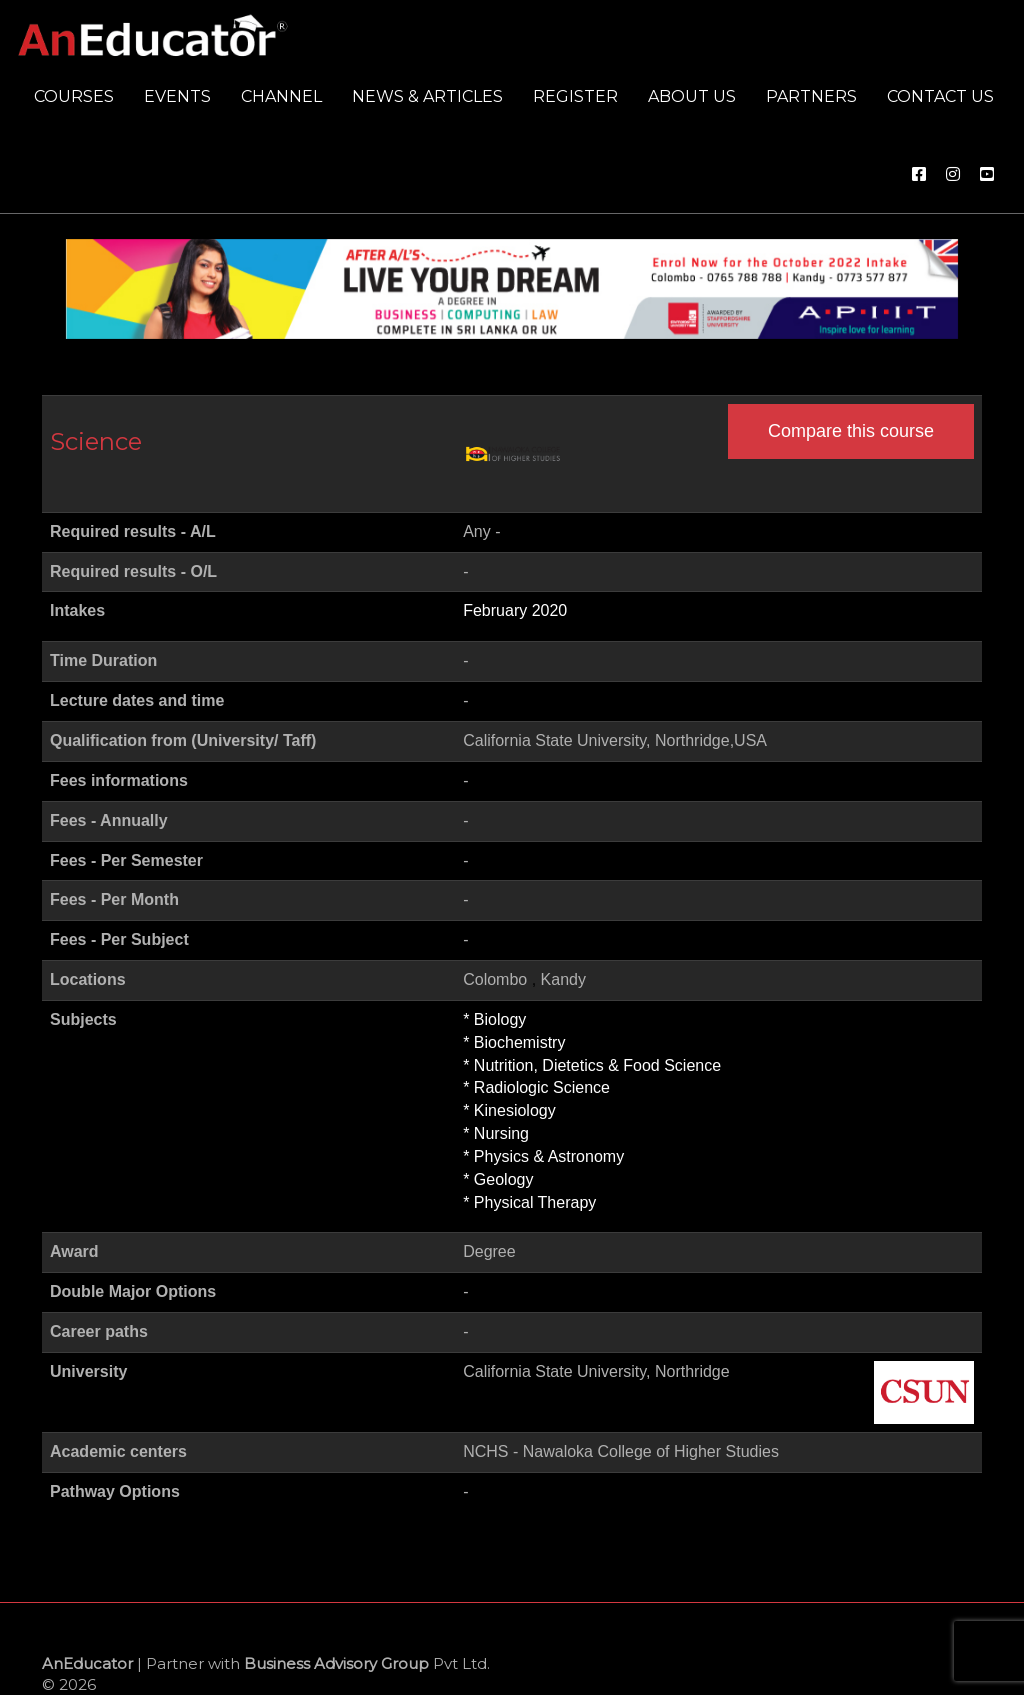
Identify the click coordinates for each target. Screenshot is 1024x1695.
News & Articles (427, 96)
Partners (811, 96)
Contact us (940, 96)
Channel (281, 96)
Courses (74, 96)
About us (692, 96)
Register (575, 96)
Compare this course (851, 431)
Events (177, 96)
